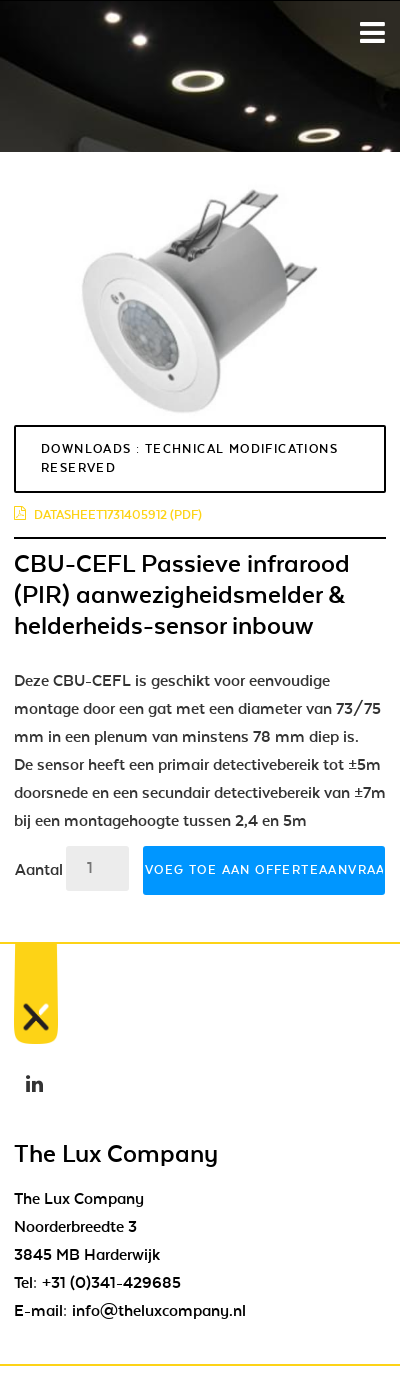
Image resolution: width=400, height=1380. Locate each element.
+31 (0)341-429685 (111, 1283)
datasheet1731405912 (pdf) (108, 515)
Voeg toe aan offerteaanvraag (265, 870)
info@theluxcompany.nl (159, 1311)
